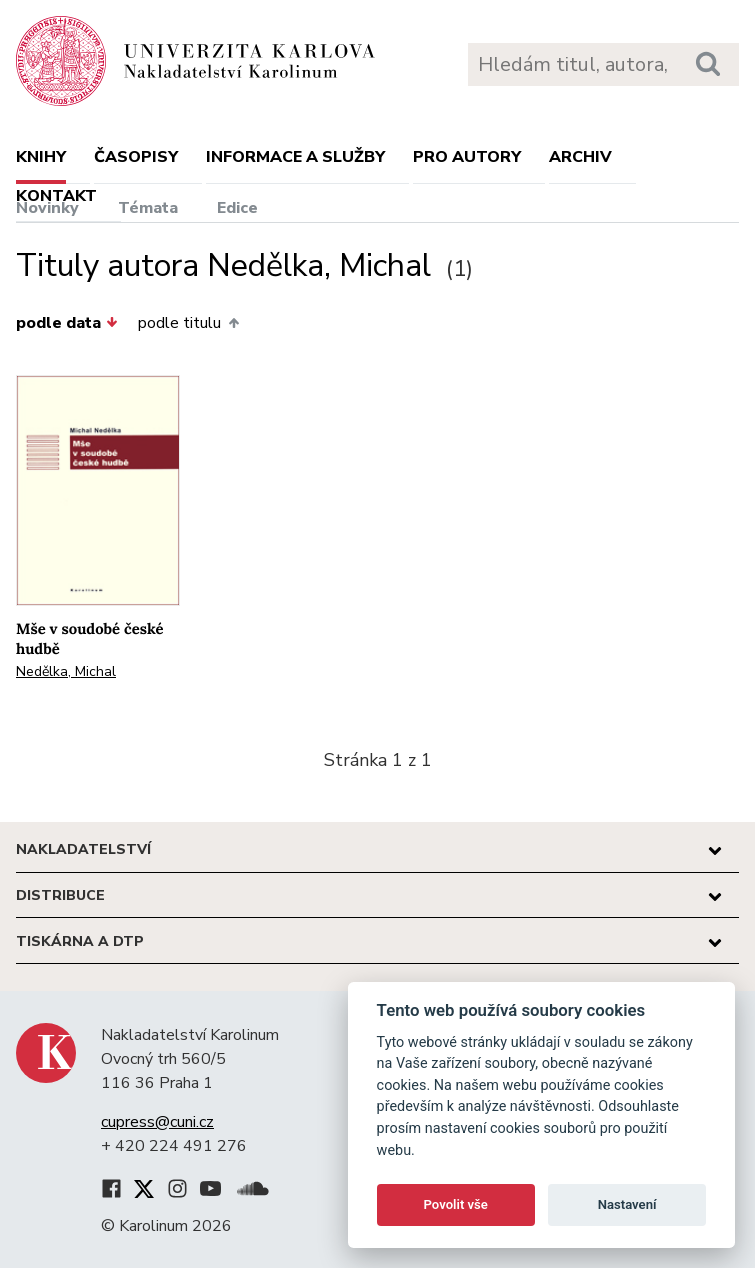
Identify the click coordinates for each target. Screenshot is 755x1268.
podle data (67, 323)
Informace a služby (295, 157)
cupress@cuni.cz (157, 1122)
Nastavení (627, 1204)
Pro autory (467, 157)
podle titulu (188, 323)
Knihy (41, 157)
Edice (237, 208)
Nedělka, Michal (66, 671)
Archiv (580, 157)
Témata (148, 208)
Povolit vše (456, 1204)
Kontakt (56, 196)
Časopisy (136, 157)
